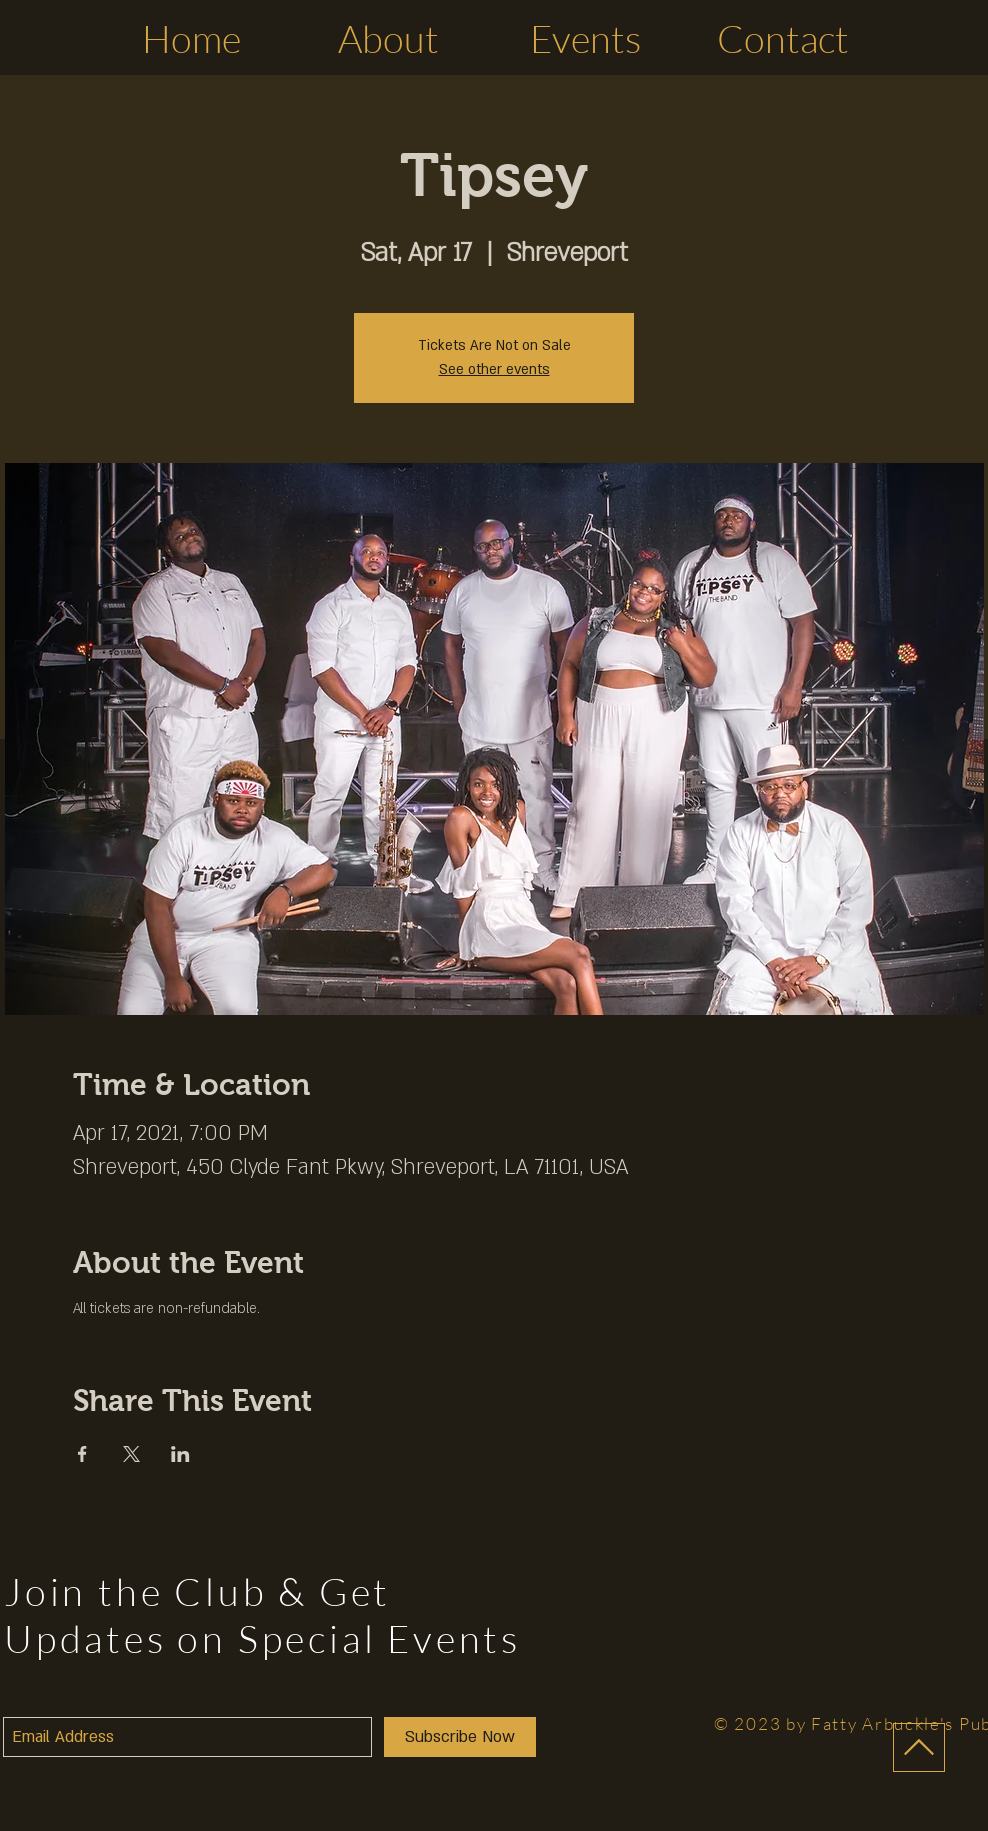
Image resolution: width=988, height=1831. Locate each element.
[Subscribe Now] (460, 1737)
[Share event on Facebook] (82, 1454)
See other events (494, 369)
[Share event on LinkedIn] (180, 1454)
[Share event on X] (131, 1454)
